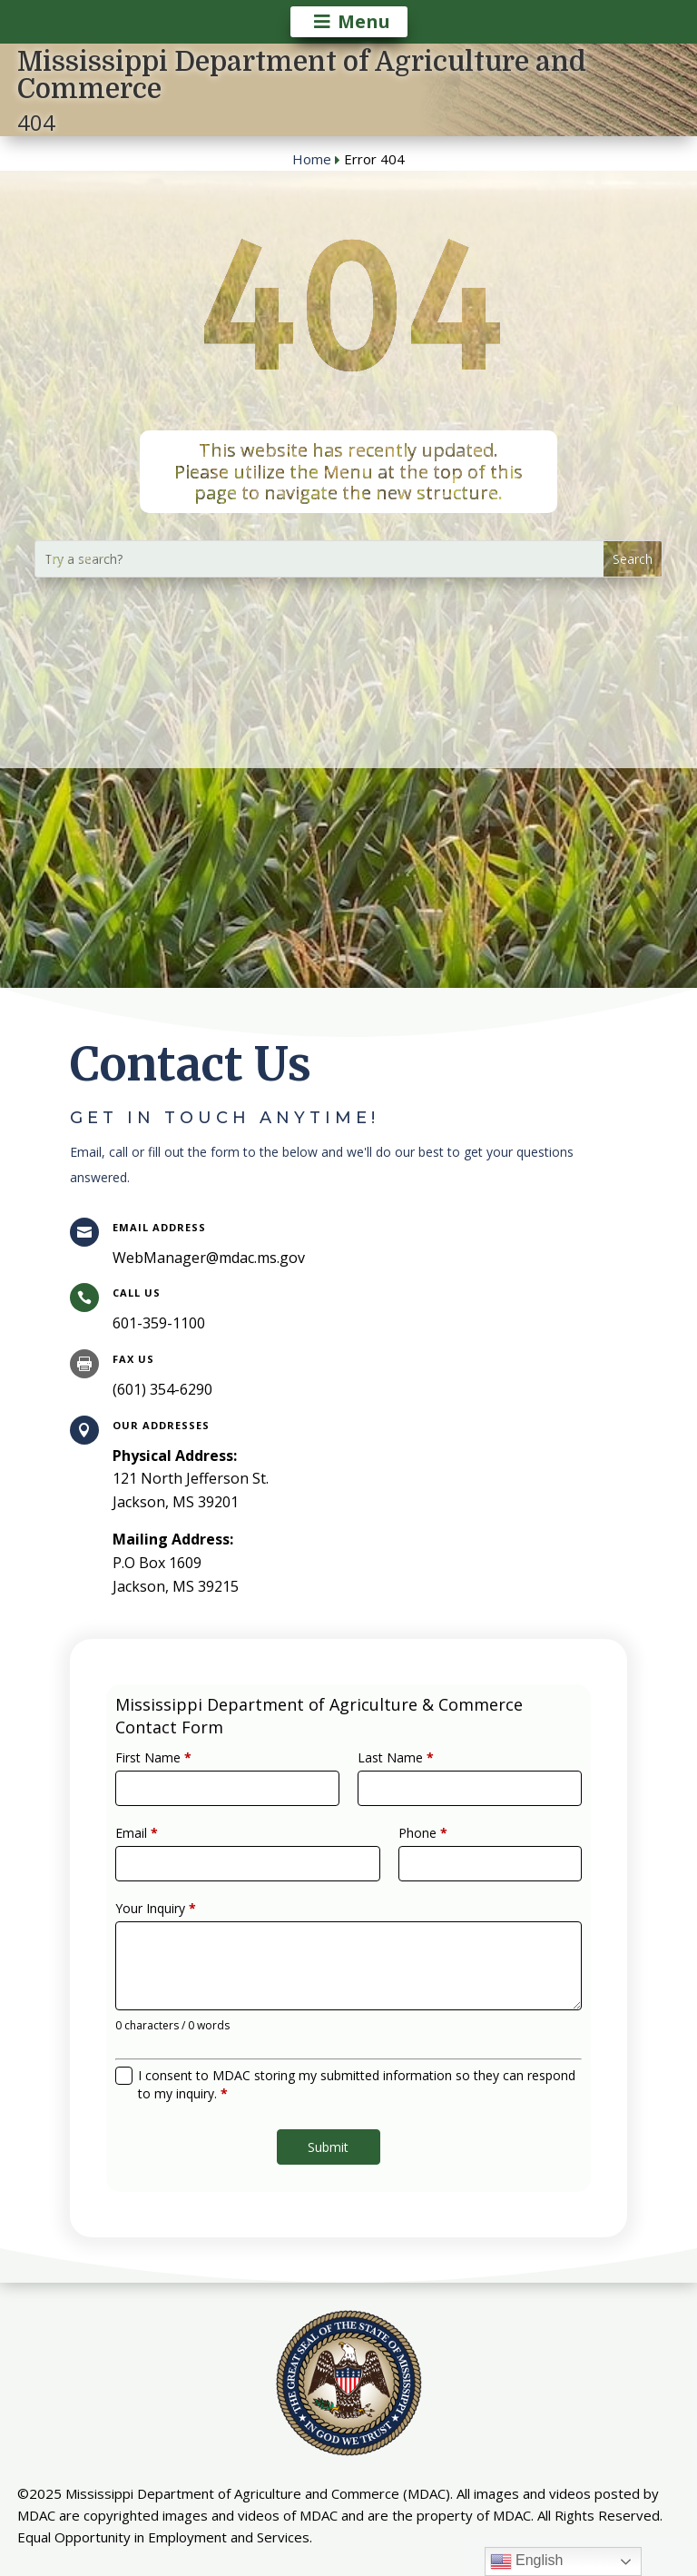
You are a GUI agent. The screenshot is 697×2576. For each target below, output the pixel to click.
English (527, 2561)
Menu (364, 21)
